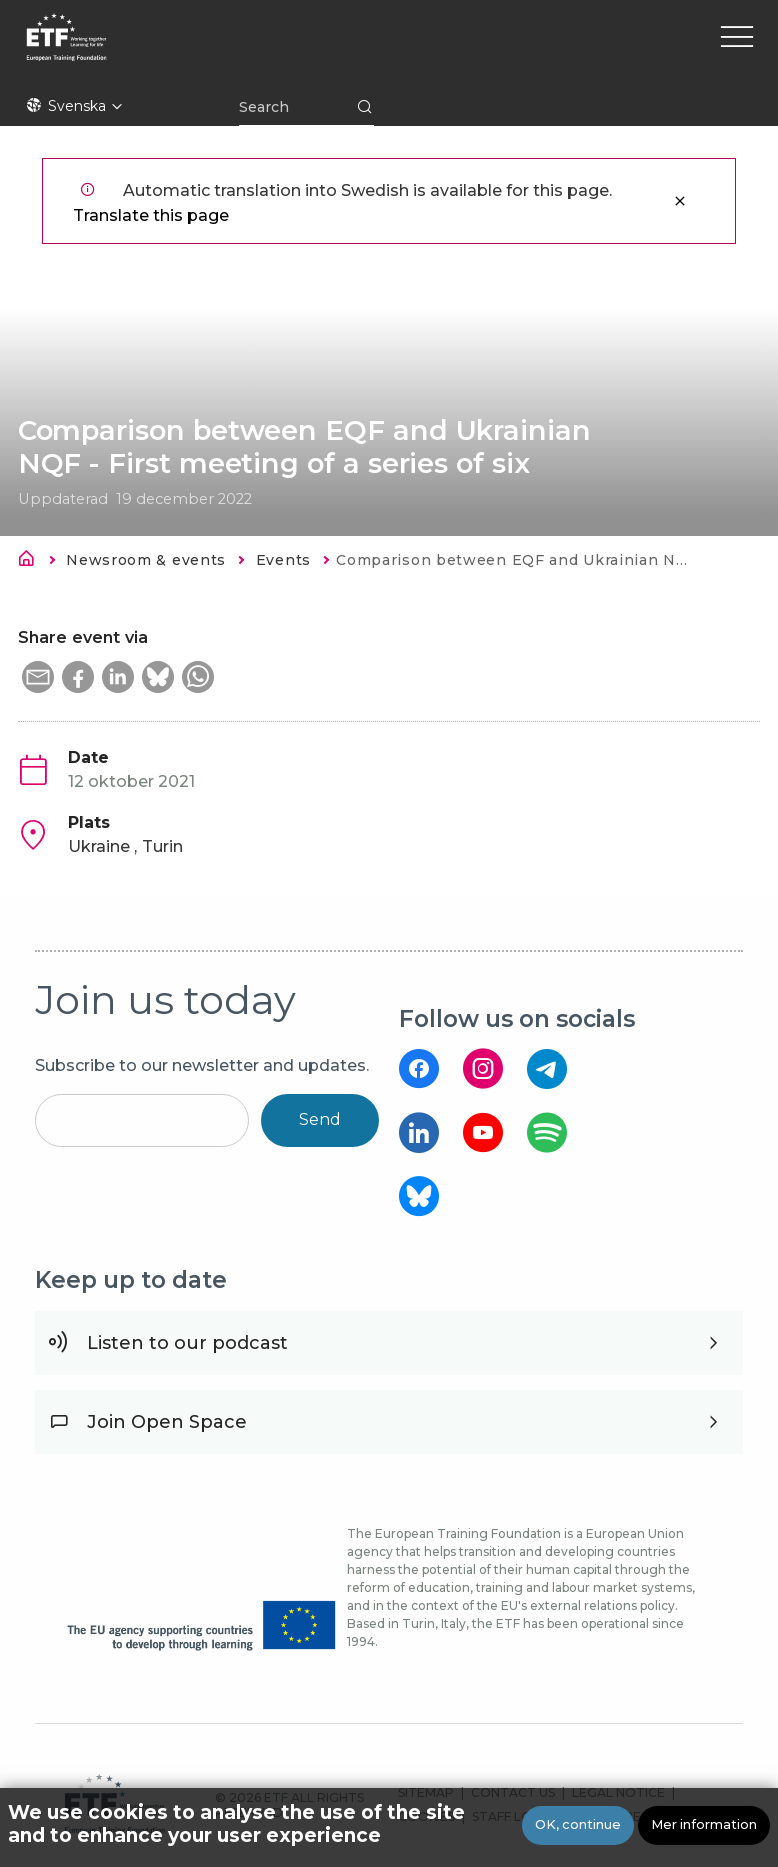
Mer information (704, 1824)
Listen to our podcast (187, 1343)
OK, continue (578, 1824)
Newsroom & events (146, 560)
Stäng (680, 201)
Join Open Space (167, 1422)
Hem (32, 562)
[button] (38, 677)
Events (283, 560)
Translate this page (151, 215)
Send (320, 1119)
